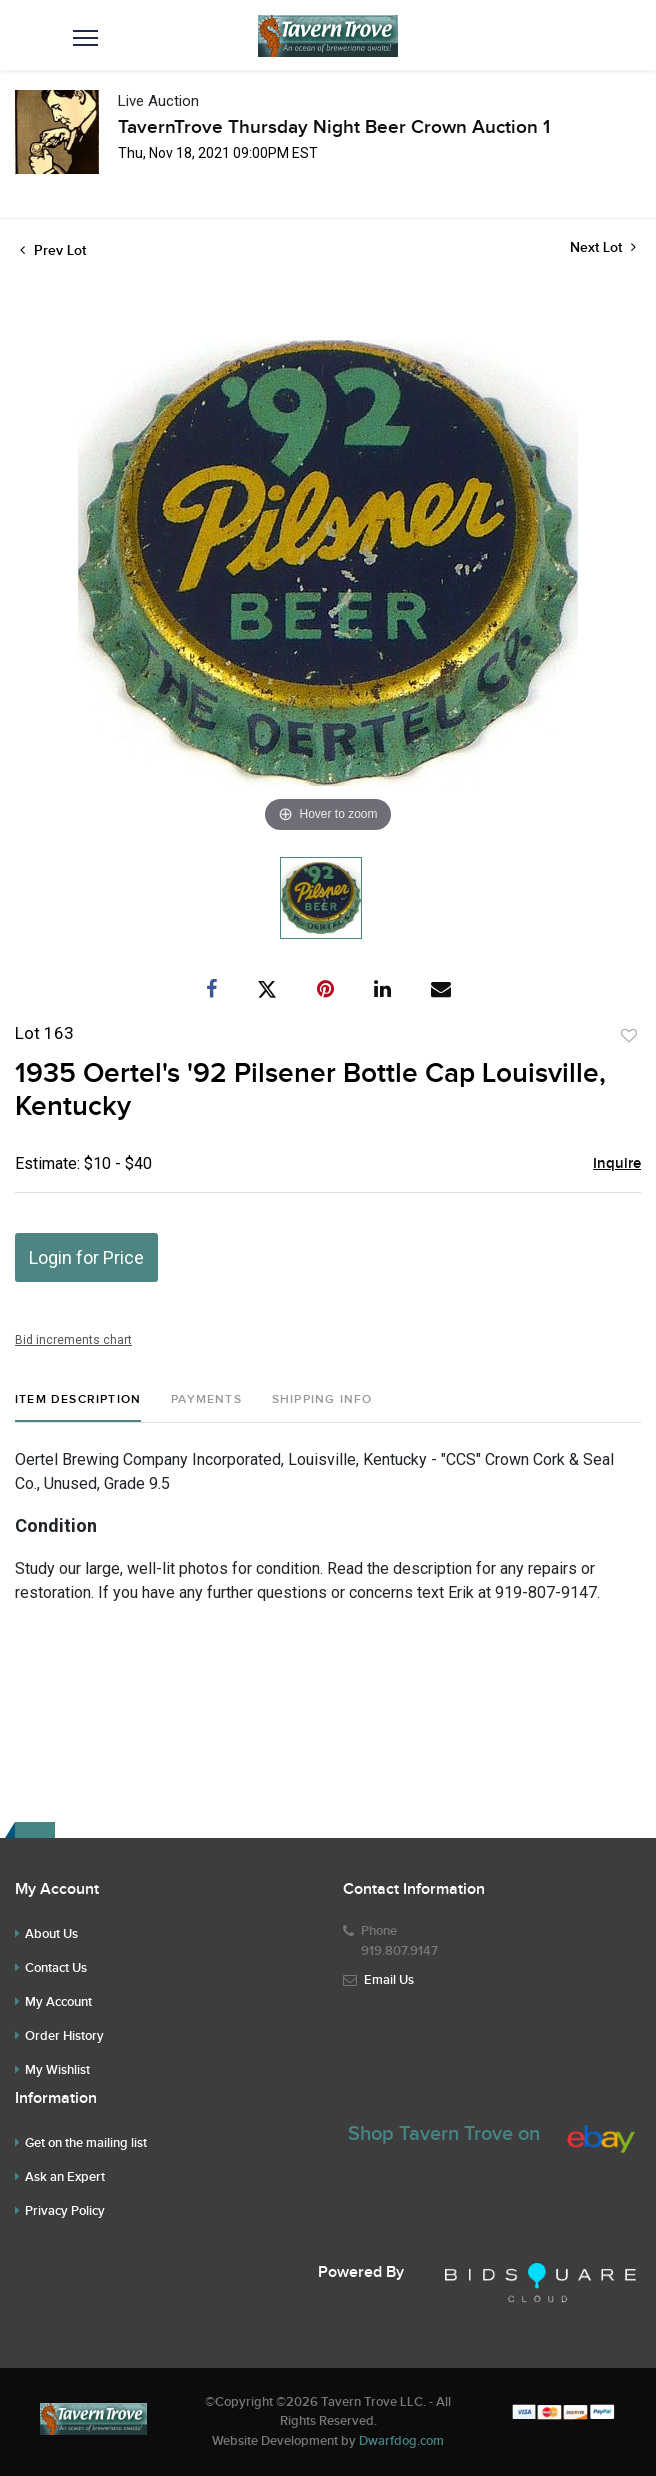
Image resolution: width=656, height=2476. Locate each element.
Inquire (617, 1164)
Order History (64, 2036)
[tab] (78, 1407)
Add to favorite (629, 1036)
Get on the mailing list (86, 2143)
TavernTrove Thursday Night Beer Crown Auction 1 (334, 127)
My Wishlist (57, 2070)
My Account (58, 2002)
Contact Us (56, 1968)
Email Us (389, 1980)
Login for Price (86, 1257)
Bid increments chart (73, 1340)
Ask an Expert (65, 2177)
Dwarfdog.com (401, 2441)
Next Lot (603, 247)
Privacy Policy (65, 2211)
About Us (51, 1934)
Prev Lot (53, 250)
